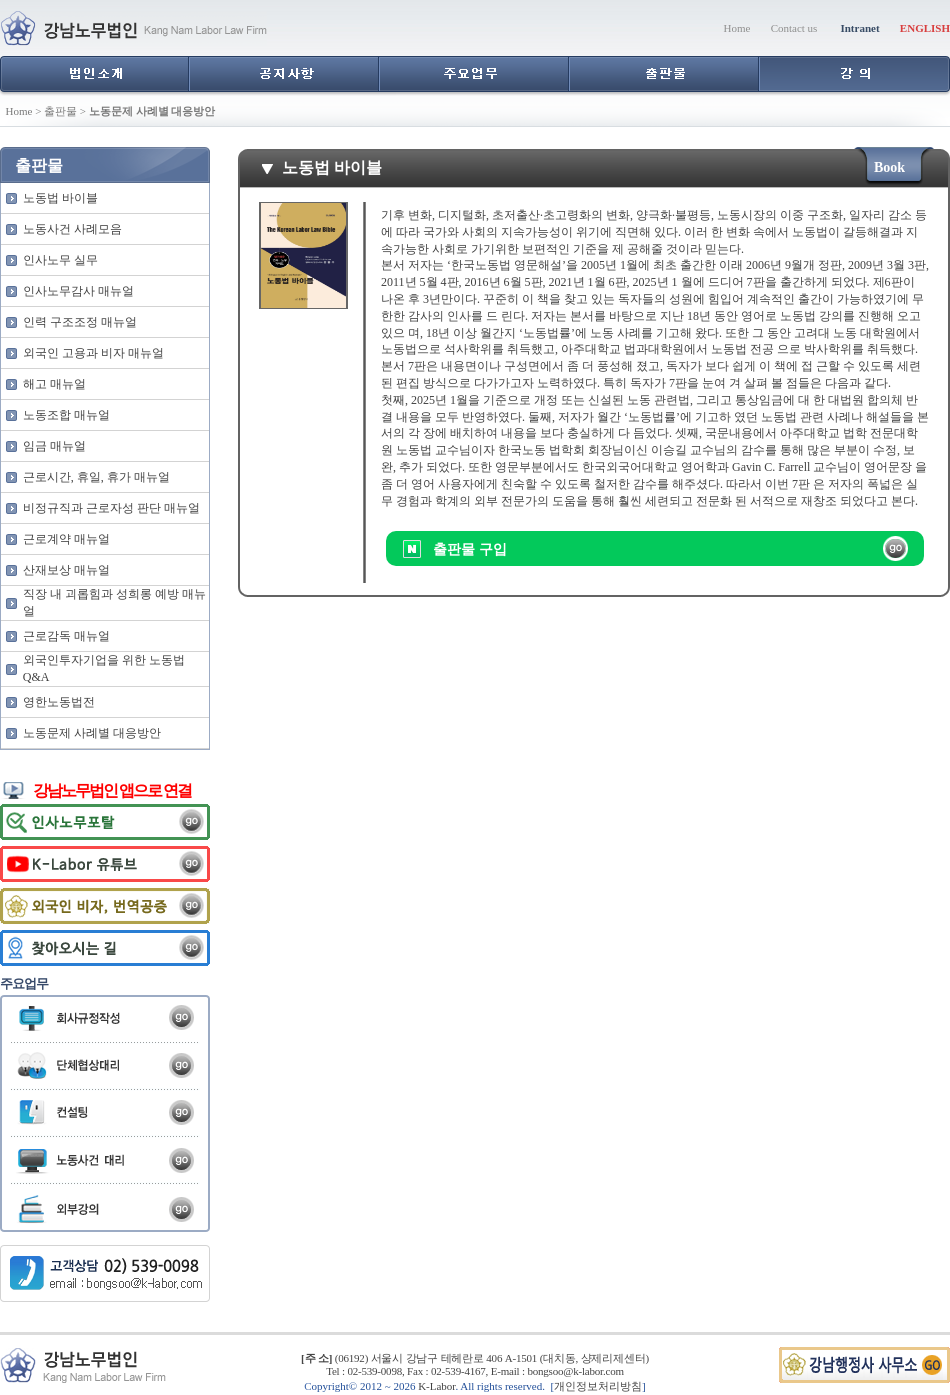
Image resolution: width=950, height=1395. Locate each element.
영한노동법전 (59, 702)
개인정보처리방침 (598, 1386)
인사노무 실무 (60, 260)
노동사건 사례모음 (72, 229)
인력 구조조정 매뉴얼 (80, 322)
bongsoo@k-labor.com (575, 1371)
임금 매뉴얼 (54, 446)
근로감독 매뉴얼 (66, 636)
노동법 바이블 (60, 198)
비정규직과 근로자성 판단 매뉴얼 (111, 508)
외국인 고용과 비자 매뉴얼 (93, 353)
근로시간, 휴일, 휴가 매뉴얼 (96, 477)
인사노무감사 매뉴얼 (78, 291)
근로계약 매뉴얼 (66, 539)
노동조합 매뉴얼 (66, 415)
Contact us (794, 28)
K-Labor (436, 1386)
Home (737, 28)
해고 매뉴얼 (54, 384)
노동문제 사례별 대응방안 (92, 733)
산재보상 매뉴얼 (66, 570)
